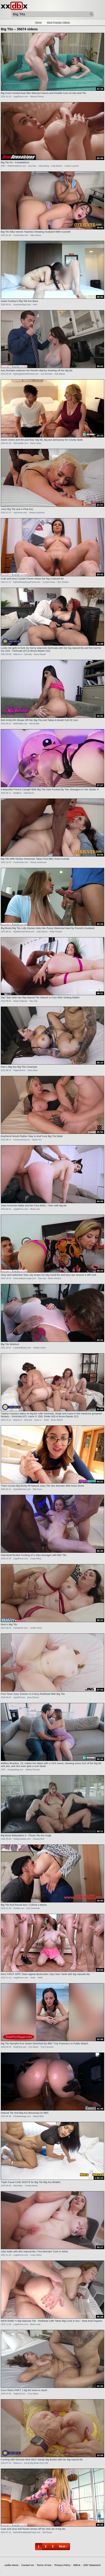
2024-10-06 (6, 654)
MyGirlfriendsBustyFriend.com (26, 582)
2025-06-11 (6, 793)
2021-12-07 (6, 1348)
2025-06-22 (6, 723)
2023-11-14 (6, 1977)
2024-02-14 (6, 1489)
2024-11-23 (6, 512)
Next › (63, 2546)
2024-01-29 (6, 235)
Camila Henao (31, 2186)
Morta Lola (35, 1209)
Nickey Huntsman (38, 862)
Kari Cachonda (33, 1908)
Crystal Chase (49, 582)
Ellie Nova (37, 1489)
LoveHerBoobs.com (22, 1348)
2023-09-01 (6, 932)
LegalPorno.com (20, 96)
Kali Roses (47, 2532)
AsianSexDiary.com (22, 304)
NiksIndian (18, 2186)
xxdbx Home (11, 2565)
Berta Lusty (35, 2324)
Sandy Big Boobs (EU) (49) (36, 2463)
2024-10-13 (6, 1278)
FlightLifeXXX (19, 1070)
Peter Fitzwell (56, 932)
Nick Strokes (63, 582)
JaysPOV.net (19, 1697)
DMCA (76, 2565)
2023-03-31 (6, 304)
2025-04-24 (6, 2047)
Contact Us (27, 2565)
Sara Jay (42, 1278)
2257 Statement (91, 2565)
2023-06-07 (6, 1697)
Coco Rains (33, 2394)
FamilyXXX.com (20, 1628)
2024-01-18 (6, 443)
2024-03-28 (6, 374)
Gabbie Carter (39, 1348)
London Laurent (71, 166)
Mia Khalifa (34, 723)
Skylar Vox (37, 1140)
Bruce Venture (54, 1278)
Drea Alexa (33, 1070)
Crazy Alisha (35, 1558)
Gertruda (28, 654)
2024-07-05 (6, 2394)
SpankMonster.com (22, 1489)
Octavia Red (38, 1839)
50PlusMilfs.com (20, 443)
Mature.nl (17, 654)
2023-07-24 (6, 2463)
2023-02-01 (6, 1209)
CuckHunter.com (20, 235)
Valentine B (29, 793)
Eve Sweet (33, 2047)
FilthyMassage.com (22, 2116)
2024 (3, 166)
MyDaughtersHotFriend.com (26, 374)
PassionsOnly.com (21, 1140)
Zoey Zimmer (33, 1697)
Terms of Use (44, 2565)
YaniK (40, 1977)
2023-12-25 (6, 862)
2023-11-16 (6, 2255)
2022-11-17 (6, 582)
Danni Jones (35, 443)
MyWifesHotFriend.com (23, 932)
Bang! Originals (20, 1001)
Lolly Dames (56, 166)
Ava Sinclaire (46, 374)
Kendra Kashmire (37, 512)
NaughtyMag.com (15, 1769)
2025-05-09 (6, 1839)
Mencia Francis (37, 96)
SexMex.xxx (18, 1908)
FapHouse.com (20, 512)
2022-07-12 (6, 2532)
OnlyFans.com (19, 2047)
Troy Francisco (47, 2047)
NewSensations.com (17, 166)
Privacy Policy (62, 2565)
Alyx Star (32, 166)
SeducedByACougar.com (24, 1278)
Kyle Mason (60, 374)
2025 (3, 1769)
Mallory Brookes (32, 1769)
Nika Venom (35, 235)
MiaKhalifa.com (20, 723)
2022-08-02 (6, 1628)
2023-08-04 (6, 1001)
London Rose (36, 1628)
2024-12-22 (6, 1420)
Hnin (35, 304)
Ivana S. (38, 1420)
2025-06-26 (6, 2116)
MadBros (17, 793)
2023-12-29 (6, 1558)
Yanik (32, 1977)
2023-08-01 (6, 1070)
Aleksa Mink (38, 2116)
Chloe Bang (43, 166)
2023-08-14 (6, 1140)
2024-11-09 (6, 2324)
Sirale (46, 1420)
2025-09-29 (6, 2186)
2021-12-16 (6, 96)
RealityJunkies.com (22, 1839)
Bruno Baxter (40, 654)
